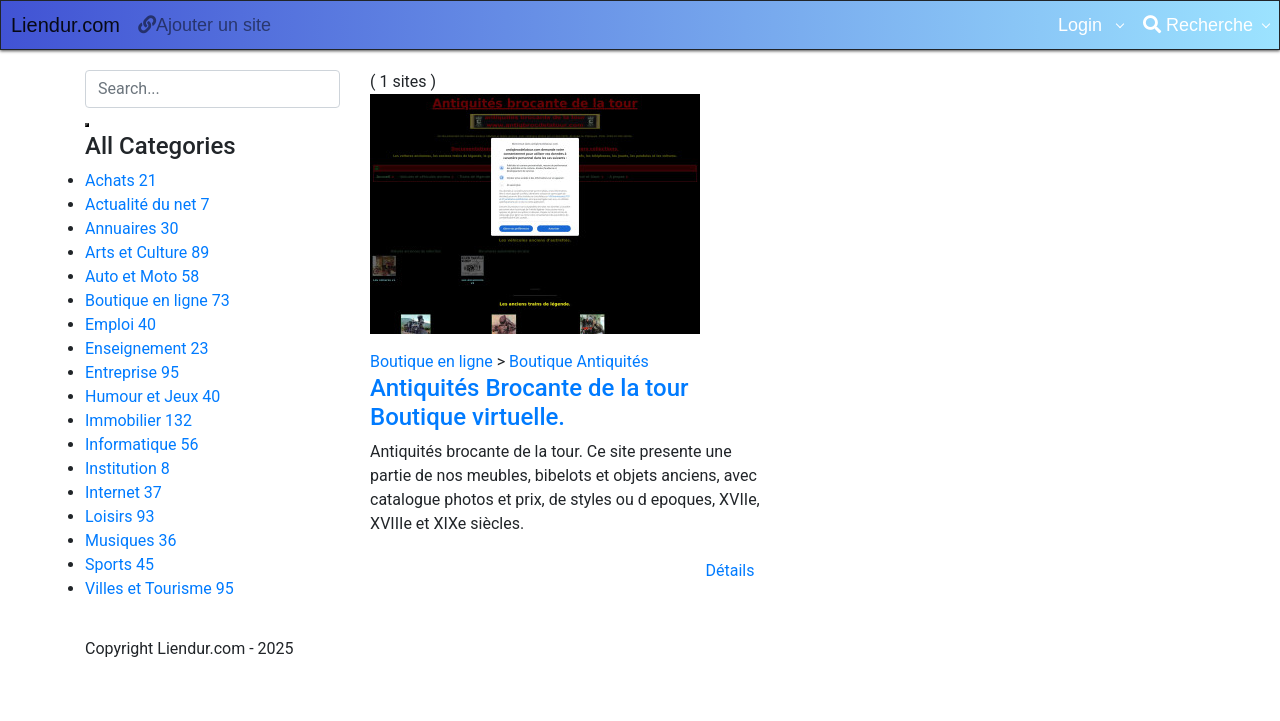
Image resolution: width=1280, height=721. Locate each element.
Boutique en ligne (157, 300)
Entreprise (132, 372)
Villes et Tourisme (159, 588)
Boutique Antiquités (579, 361)
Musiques (131, 540)
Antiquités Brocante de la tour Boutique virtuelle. (529, 402)
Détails (730, 570)
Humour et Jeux (152, 396)
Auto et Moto (142, 276)
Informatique (142, 444)
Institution (127, 468)
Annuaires (132, 228)
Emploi (120, 324)
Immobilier (138, 420)
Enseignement (146, 348)
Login (1082, 25)
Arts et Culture (147, 252)
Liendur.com (65, 25)
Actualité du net (147, 204)
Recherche (1198, 25)
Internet (123, 492)
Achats (121, 180)
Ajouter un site (204, 25)
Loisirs (119, 516)
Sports (119, 564)
